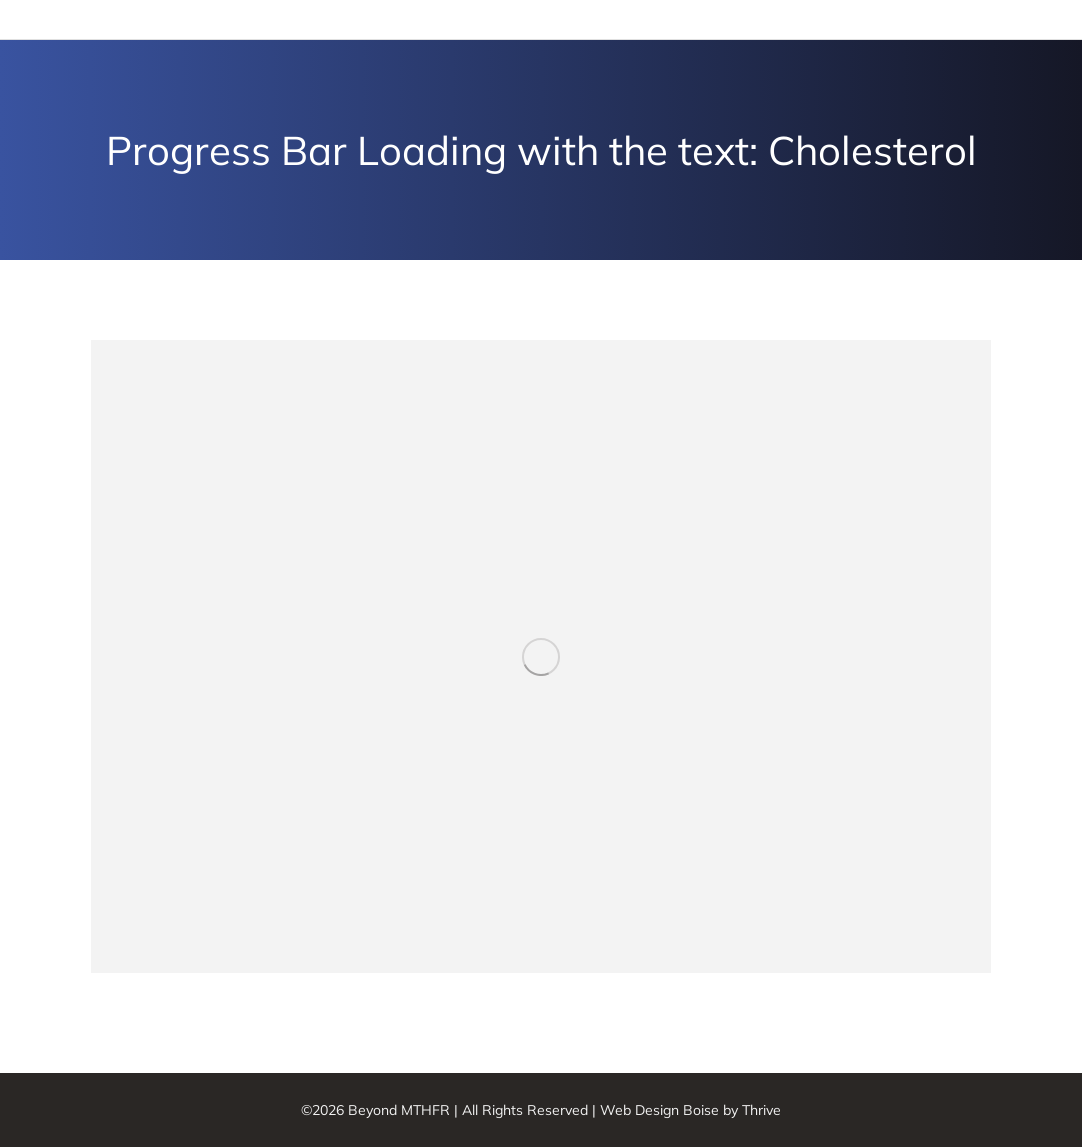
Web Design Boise (659, 1110)
